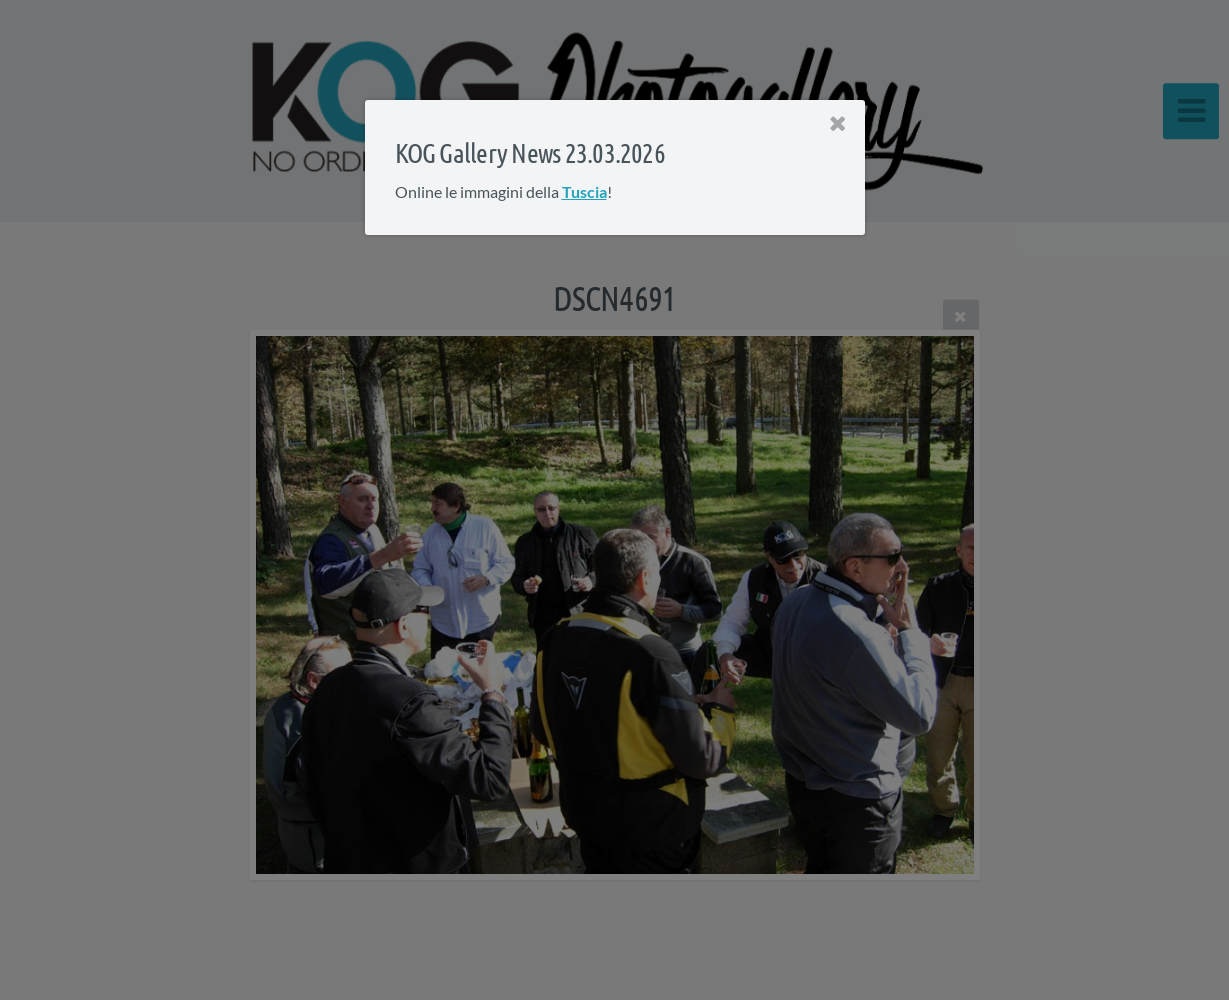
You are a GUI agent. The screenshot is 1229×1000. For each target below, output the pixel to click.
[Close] (837, 124)
